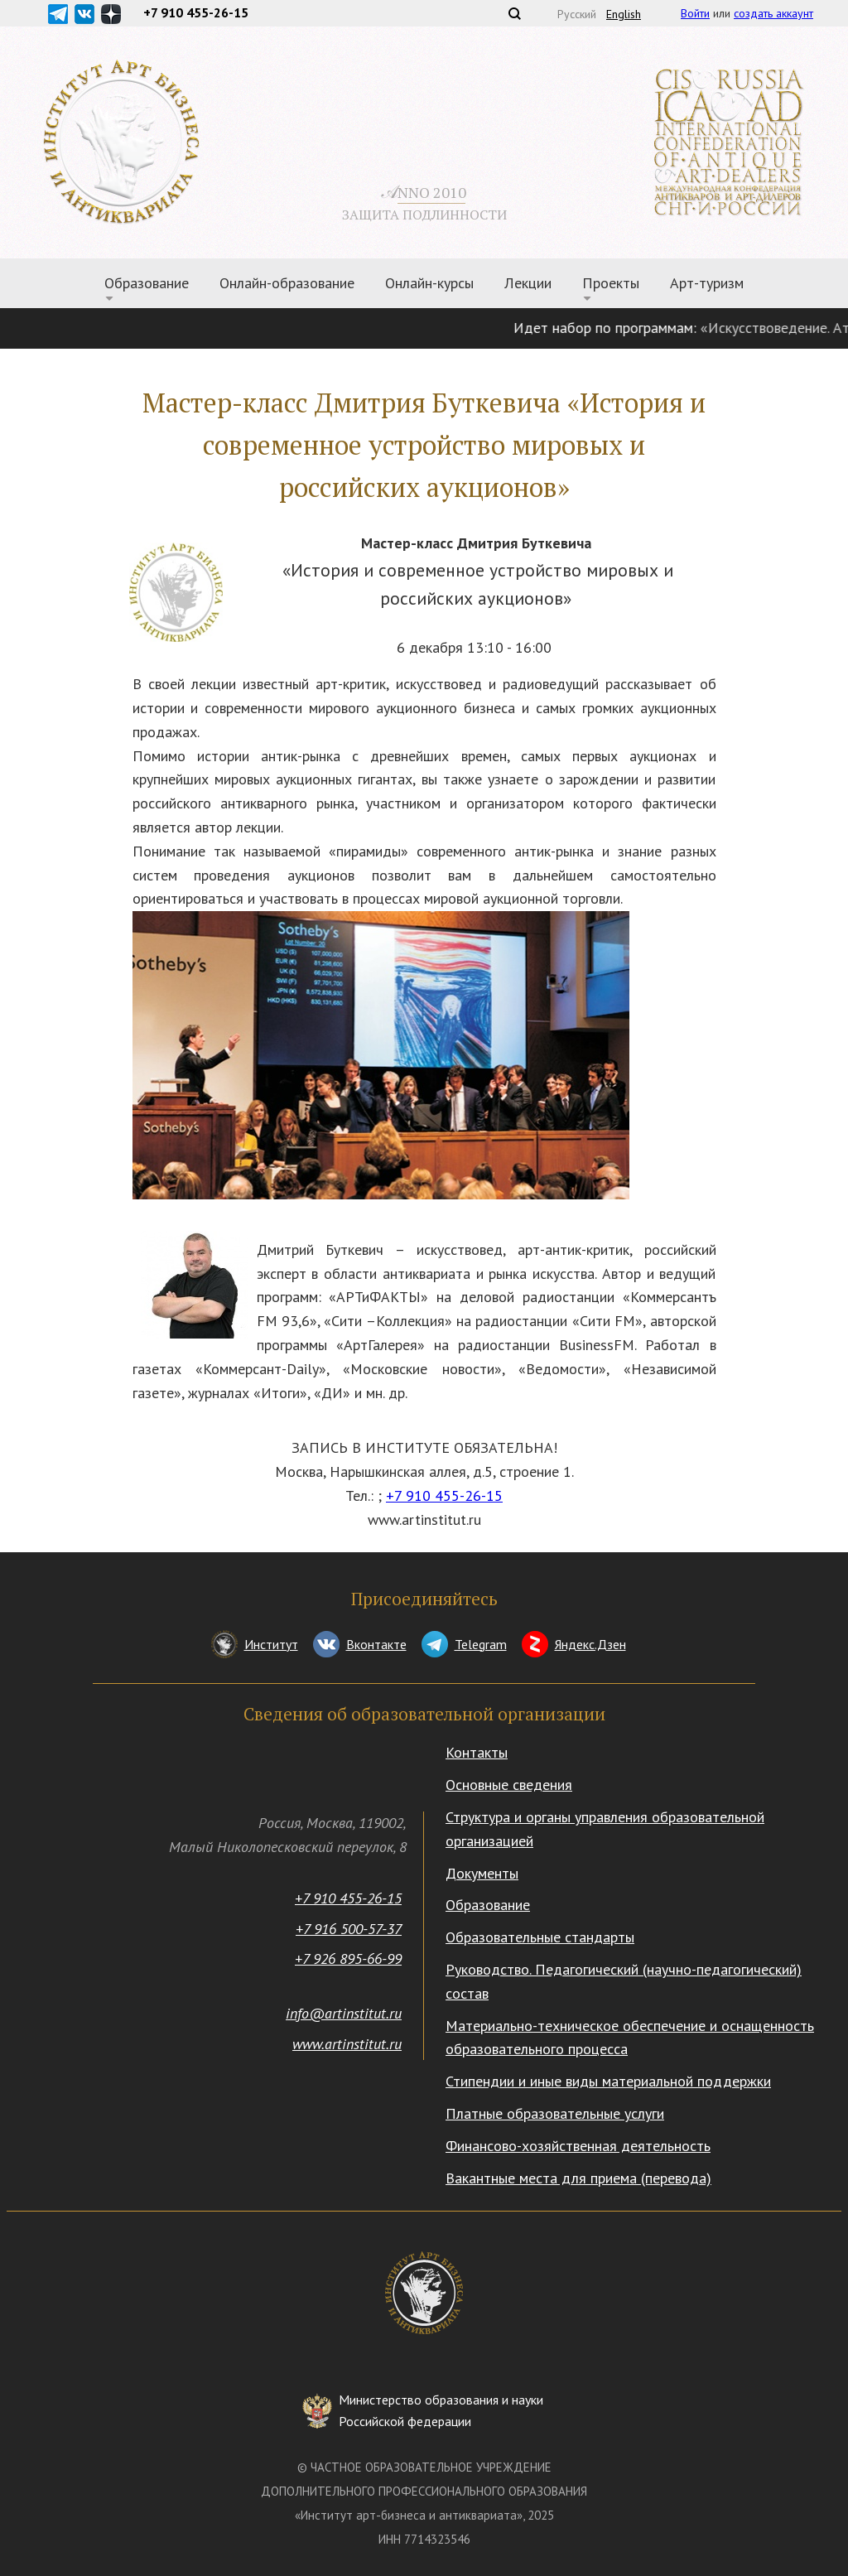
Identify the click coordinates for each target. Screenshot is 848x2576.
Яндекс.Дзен (590, 1644)
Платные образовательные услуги (555, 2113)
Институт (271, 1644)
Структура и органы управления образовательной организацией (605, 1828)
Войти (695, 13)
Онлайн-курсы (429, 282)
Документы (482, 1873)
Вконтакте (376, 1644)
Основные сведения (509, 1784)
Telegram (481, 1644)
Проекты (610, 282)
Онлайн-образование (286, 282)
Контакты (477, 1752)
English (623, 14)
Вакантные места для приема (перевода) (578, 2178)
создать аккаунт (773, 13)
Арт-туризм (707, 282)
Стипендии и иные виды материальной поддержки (608, 2081)
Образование (146, 282)
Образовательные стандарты (540, 1936)
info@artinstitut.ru (344, 2013)
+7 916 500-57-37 (349, 1928)
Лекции (528, 282)
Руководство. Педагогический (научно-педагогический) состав (624, 1981)
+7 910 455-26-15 (444, 1495)
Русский (576, 14)
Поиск (514, 13)
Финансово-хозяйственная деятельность (578, 2145)
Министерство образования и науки (441, 2411)
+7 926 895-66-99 (348, 1958)
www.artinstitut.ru (347, 2043)
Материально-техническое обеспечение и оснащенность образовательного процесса (630, 2037)
